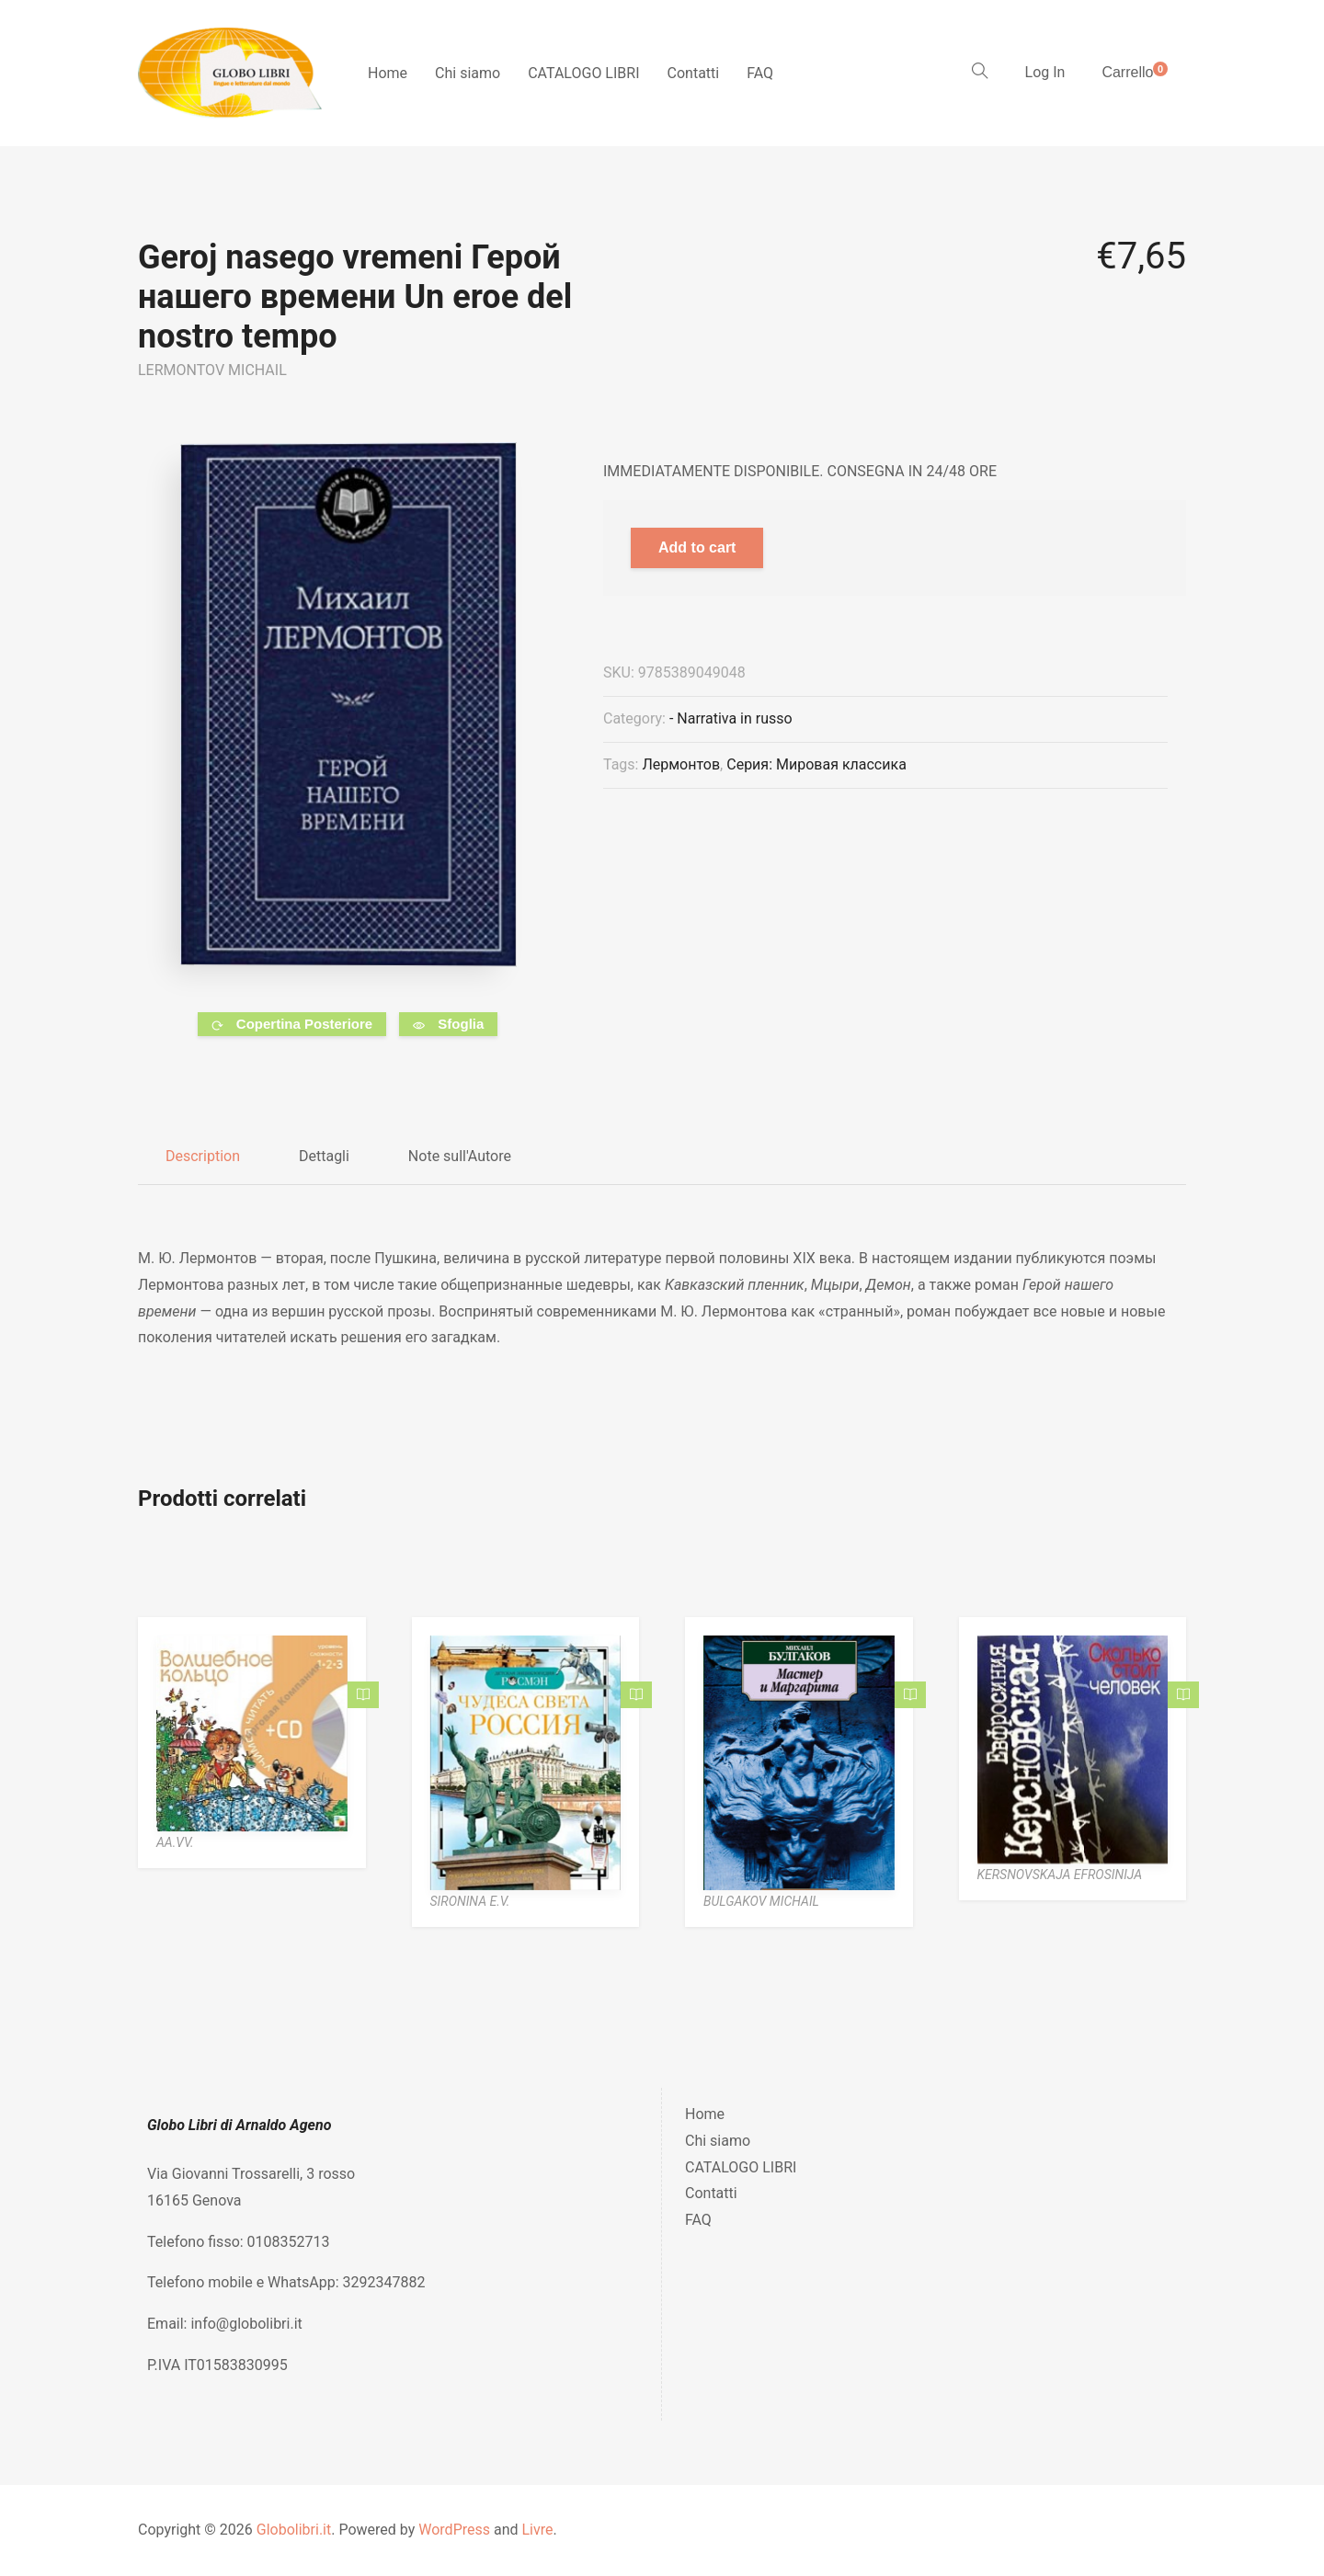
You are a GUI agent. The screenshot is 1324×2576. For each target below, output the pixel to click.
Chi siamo (467, 73)
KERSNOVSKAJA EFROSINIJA (1060, 1874)
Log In (1045, 72)
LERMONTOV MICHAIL (212, 370)
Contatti (694, 73)
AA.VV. (175, 1842)
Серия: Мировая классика (816, 764)
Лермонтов (681, 764)
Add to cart (697, 547)
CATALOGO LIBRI (583, 73)
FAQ (760, 73)
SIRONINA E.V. (470, 1901)
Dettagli (324, 1156)
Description (203, 1156)
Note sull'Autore (459, 1156)
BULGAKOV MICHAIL (761, 1901)
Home (387, 73)
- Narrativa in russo (731, 718)
